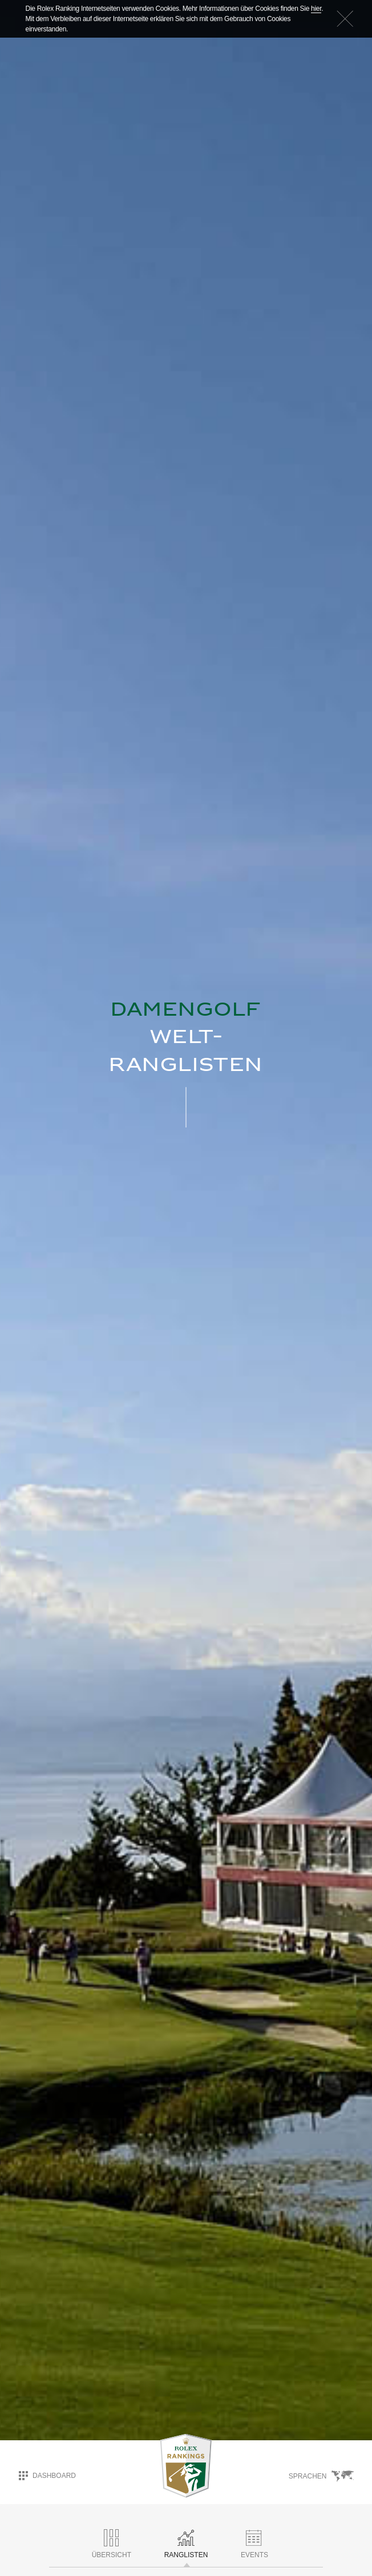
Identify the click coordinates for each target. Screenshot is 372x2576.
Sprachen (320, 2476)
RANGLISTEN (186, 2544)
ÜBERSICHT (111, 2544)
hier (316, 9)
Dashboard (47, 2475)
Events (254, 2544)
